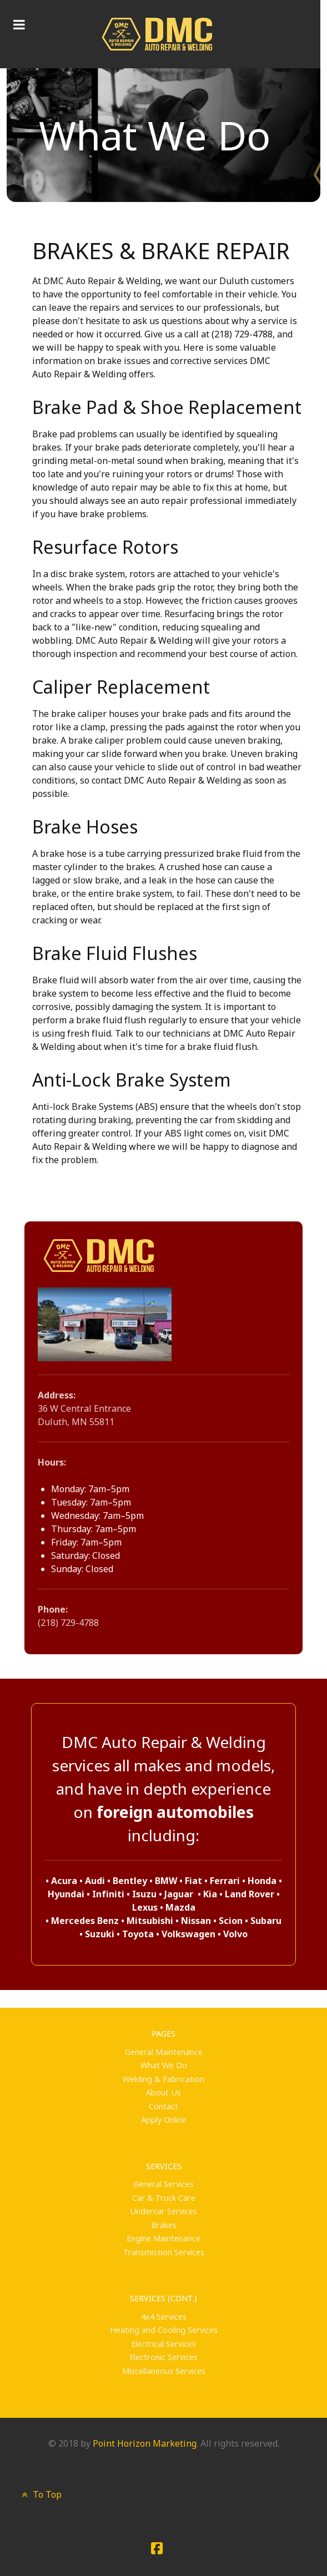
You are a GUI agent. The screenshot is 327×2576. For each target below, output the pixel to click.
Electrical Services (163, 2343)
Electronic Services (163, 2357)
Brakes (164, 2225)
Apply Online (164, 2119)
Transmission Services (163, 2252)
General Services (163, 2184)
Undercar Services (163, 2211)
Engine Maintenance (163, 2238)
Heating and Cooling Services (164, 2330)
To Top (40, 2494)
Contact (163, 2106)
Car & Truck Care (163, 2198)
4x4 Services (164, 2316)
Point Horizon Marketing (145, 2443)
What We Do (163, 2065)
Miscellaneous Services (163, 2371)
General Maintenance (164, 2052)
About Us (163, 2092)
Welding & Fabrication (163, 2079)
